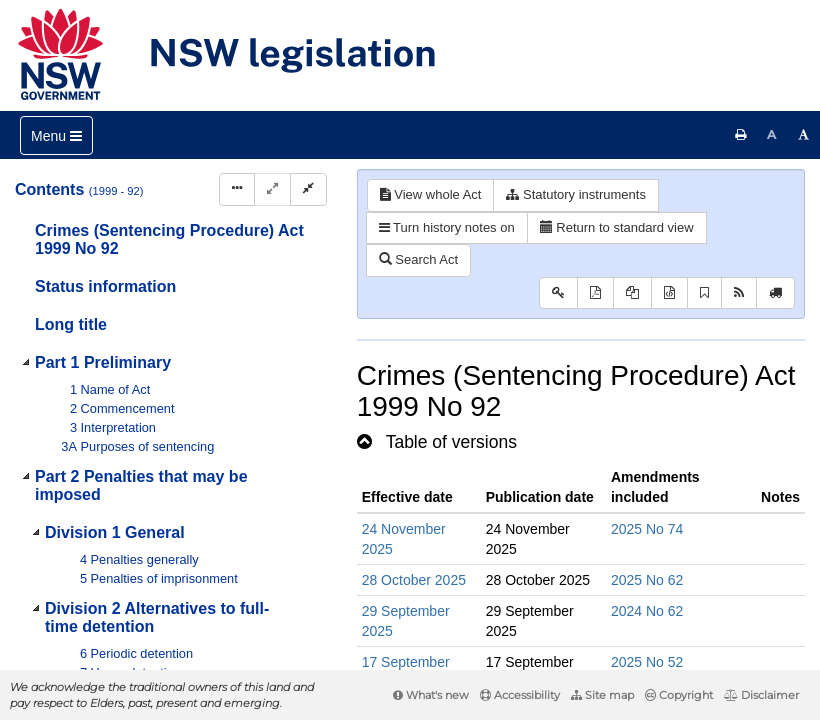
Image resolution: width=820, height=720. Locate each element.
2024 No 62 (647, 611)
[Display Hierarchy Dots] (237, 189)
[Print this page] (741, 135)
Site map (602, 695)
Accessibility (520, 695)
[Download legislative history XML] (669, 293)
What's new (431, 695)
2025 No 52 (647, 662)
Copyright (679, 695)
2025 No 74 (647, 529)
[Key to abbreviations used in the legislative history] (558, 293)
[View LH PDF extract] (632, 293)
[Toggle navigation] (56, 135)
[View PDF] (595, 293)
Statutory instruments (575, 194)
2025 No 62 (647, 580)
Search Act (418, 259)
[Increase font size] (804, 135)
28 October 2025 (414, 580)
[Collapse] (308, 189)
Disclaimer (761, 695)
